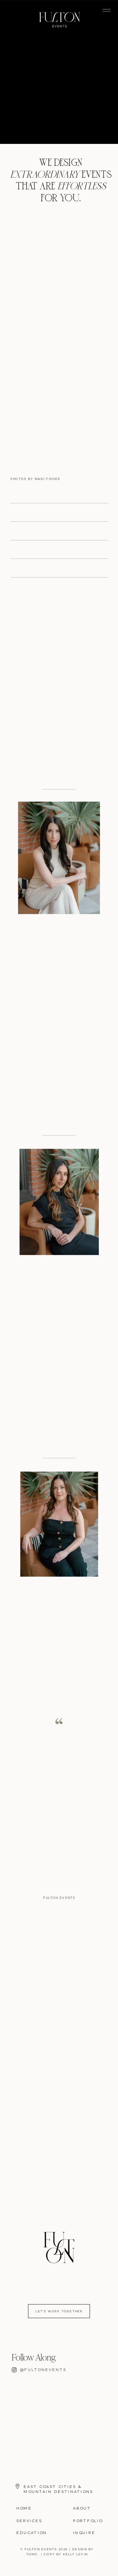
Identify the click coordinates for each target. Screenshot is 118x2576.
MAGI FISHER (47, 478)
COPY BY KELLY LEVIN (65, 2554)
